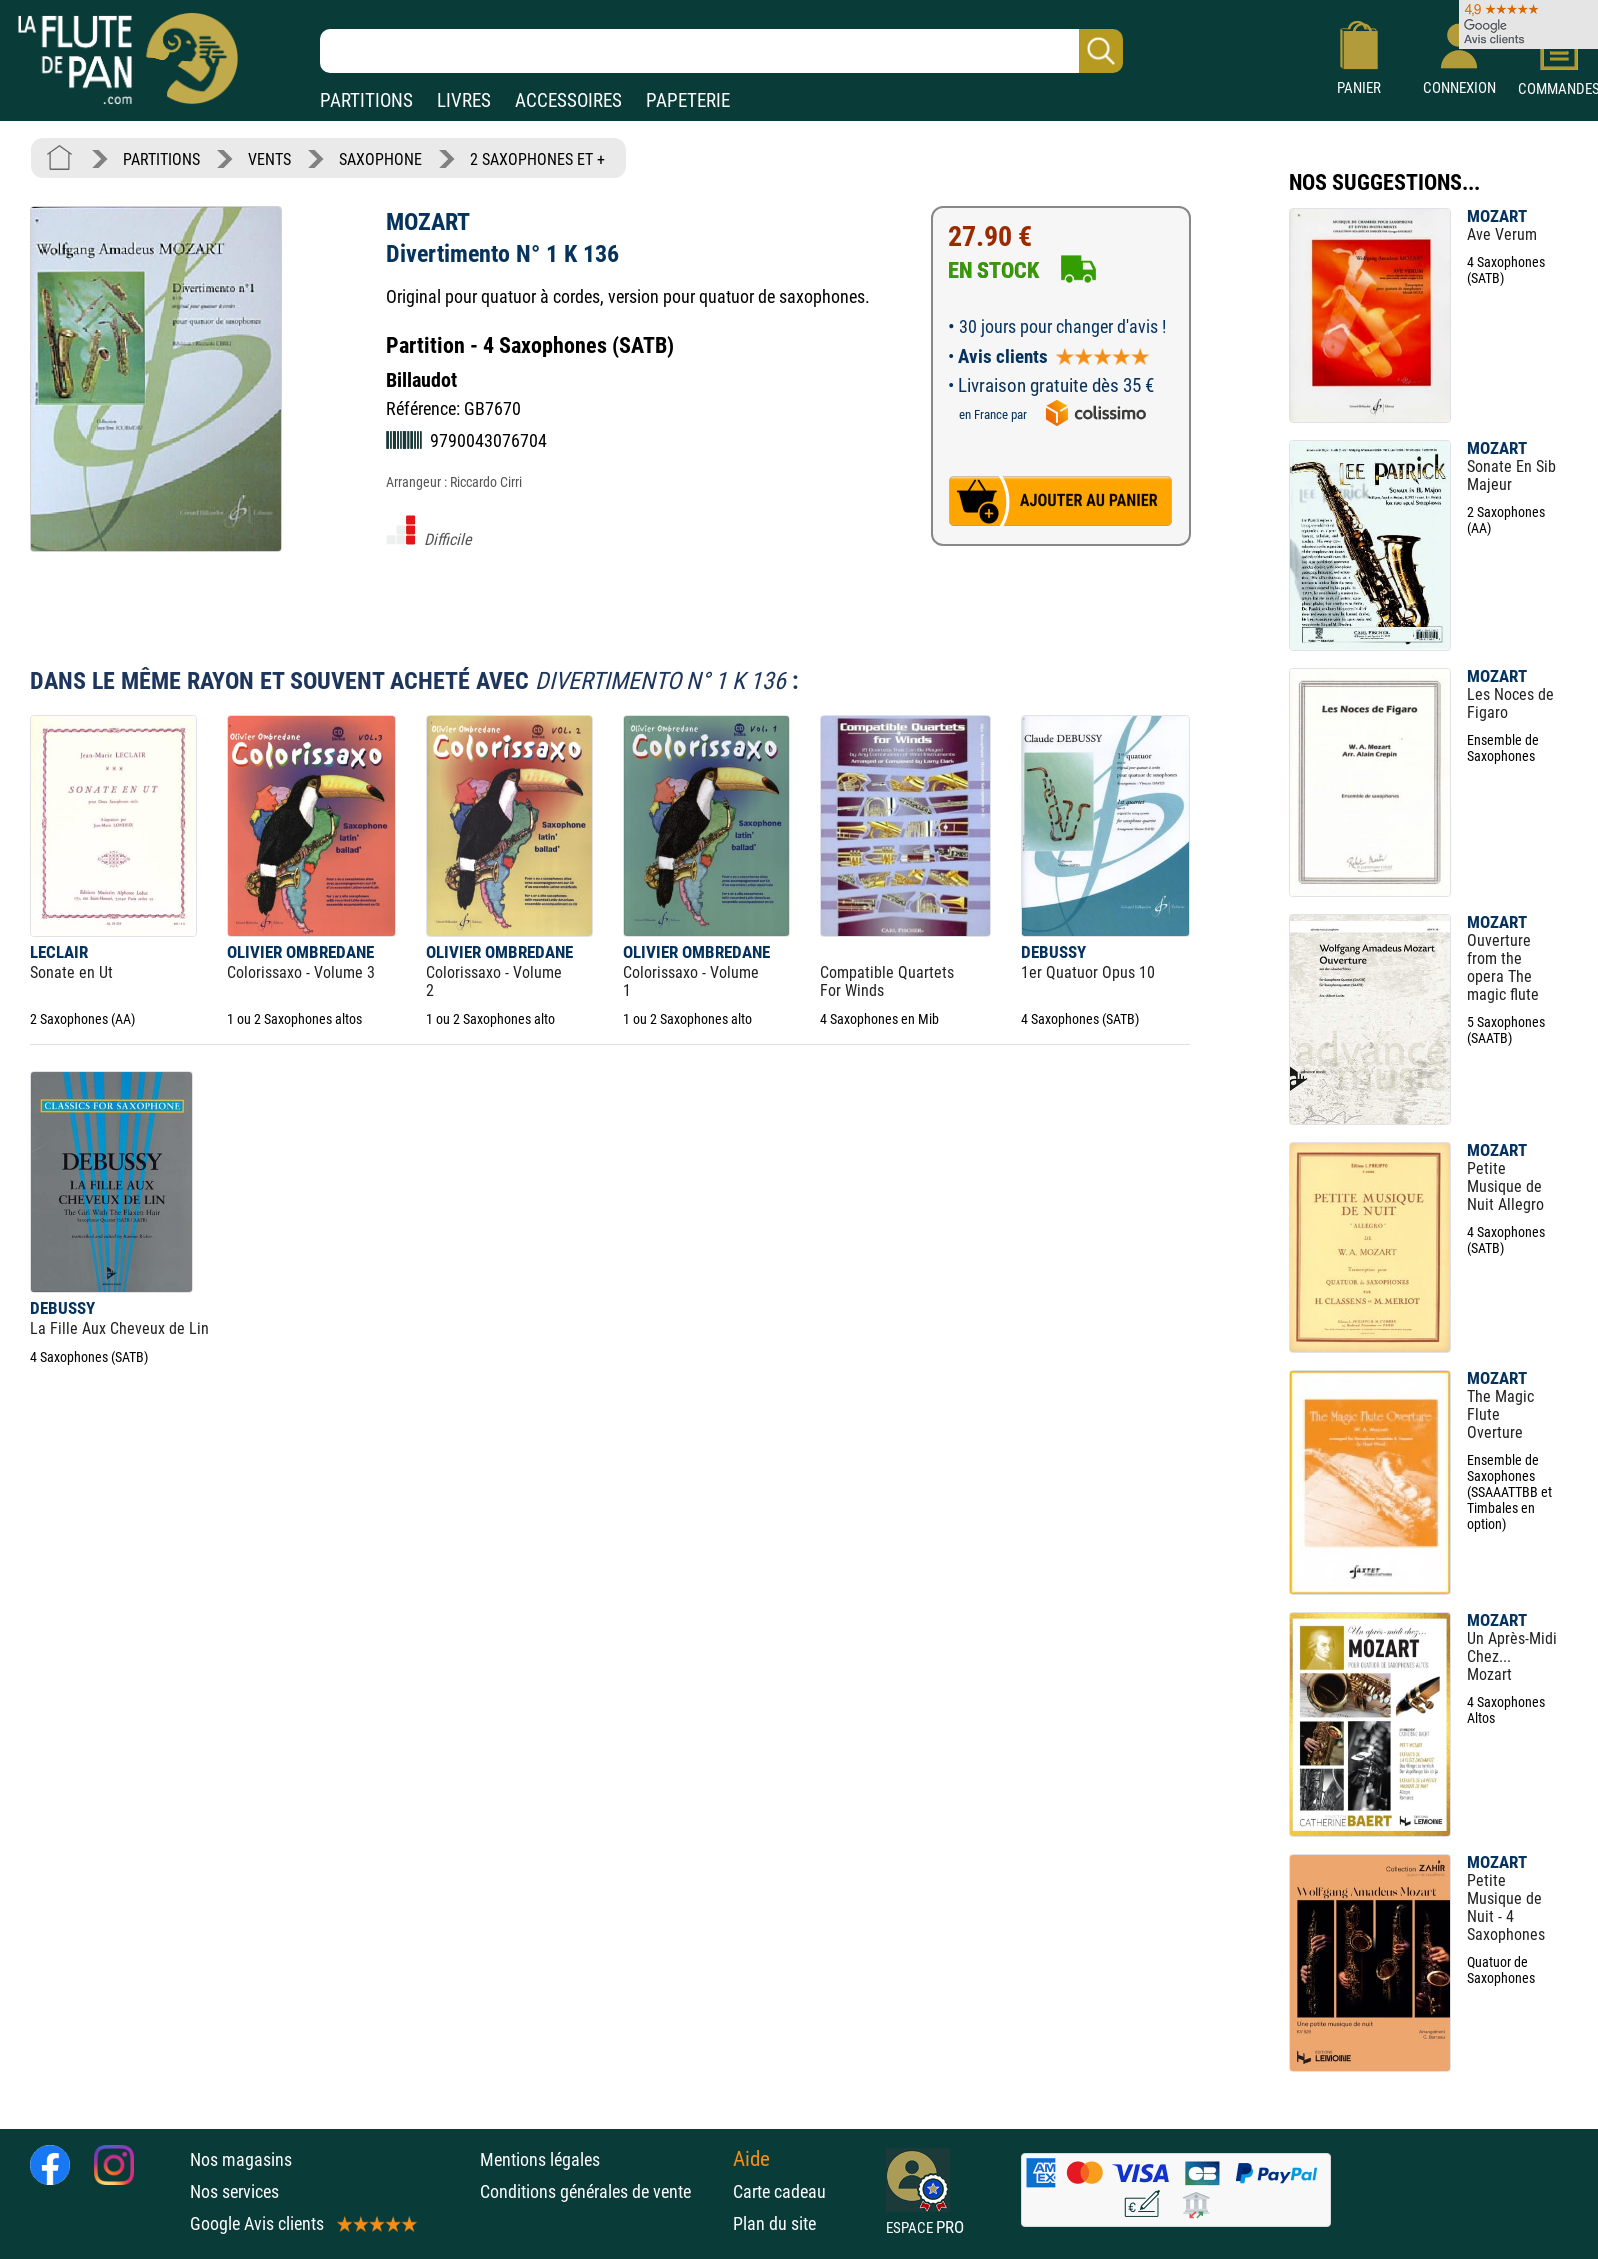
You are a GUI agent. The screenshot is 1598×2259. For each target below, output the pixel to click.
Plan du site (774, 2223)
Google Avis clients (302, 2223)
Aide (751, 2159)
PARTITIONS (366, 100)
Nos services (234, 2191)
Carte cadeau (779, 2191)
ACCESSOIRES (568, 100)
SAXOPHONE (380, 159)
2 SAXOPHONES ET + (537, 159)
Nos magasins (241, 2159)
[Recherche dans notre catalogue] (721, 51)
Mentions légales (540, 2159)
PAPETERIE (688, 100)
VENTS (269, 159)
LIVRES (464, 100)
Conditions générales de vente (601, 2191)
